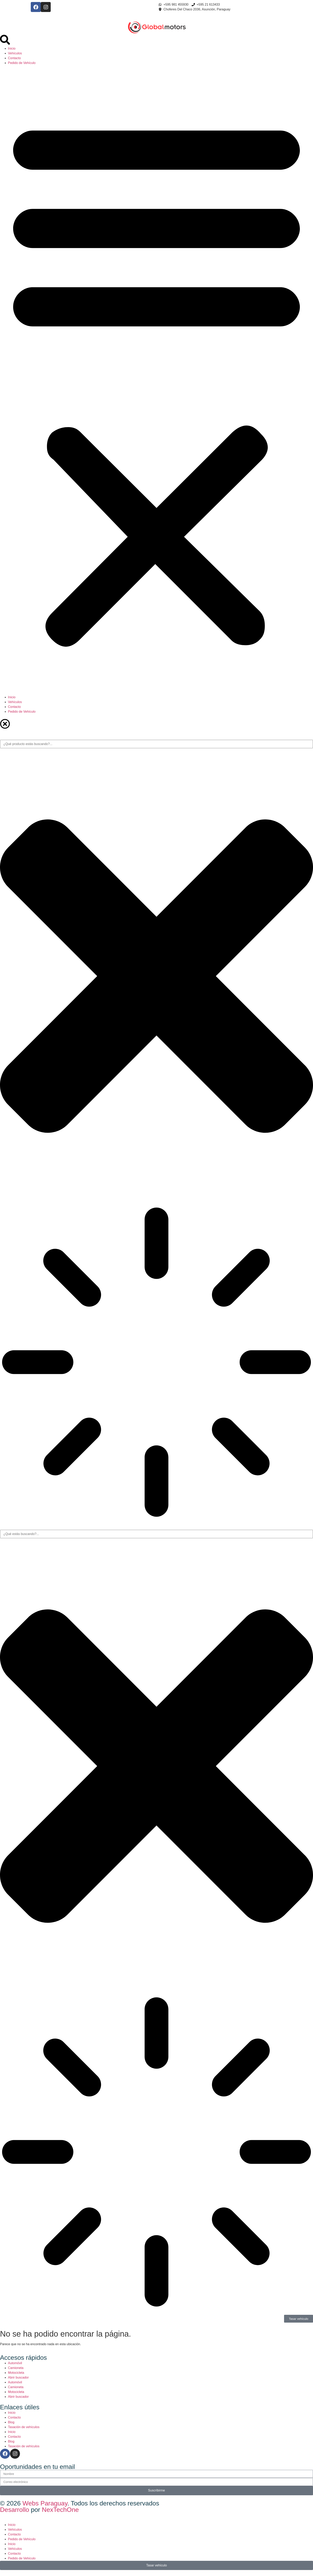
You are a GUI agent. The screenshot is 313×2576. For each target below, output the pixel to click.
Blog (11, 2422)
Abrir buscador (18, 2377)
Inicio (11, 48)
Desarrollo (15, 2509)
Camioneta (15, 2368)
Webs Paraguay (45, 2503)
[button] (156, 380)
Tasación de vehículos (23, 2427)
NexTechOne (60, 2509)
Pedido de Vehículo (22, 63)
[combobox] (156, 1534)
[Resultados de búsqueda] (156, 2152)
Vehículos (15, 53)
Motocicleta (16, 2372)
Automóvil (15, 2363)
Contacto (14, 58)
